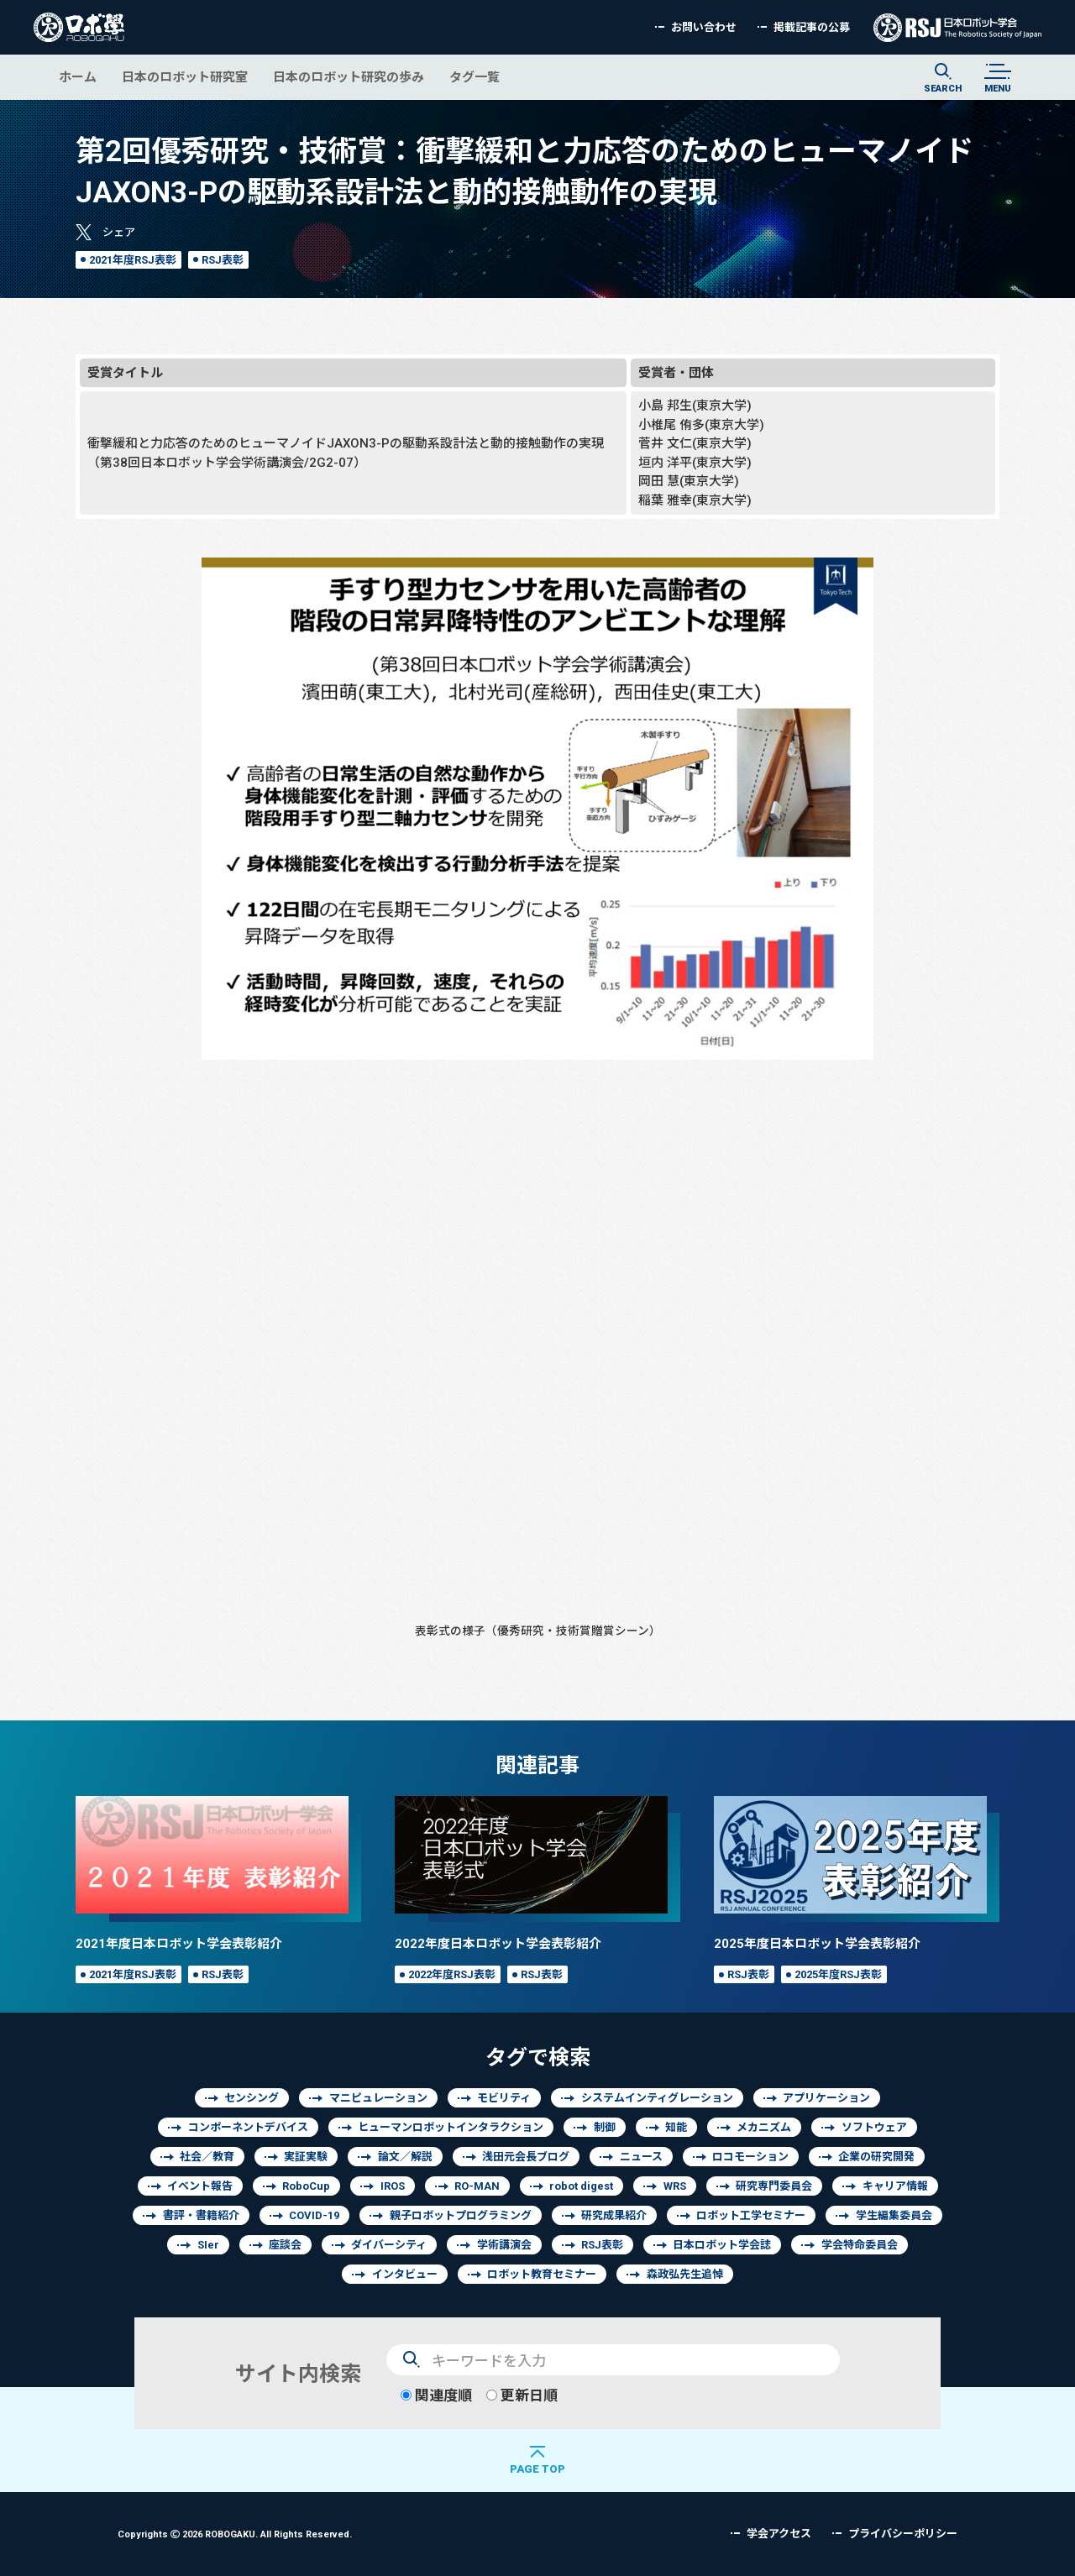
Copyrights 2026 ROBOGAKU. (235, 2533)
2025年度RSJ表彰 (838, 1974)
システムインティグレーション (657, 2097)
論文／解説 (405, 2156)
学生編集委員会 (894, 2215)
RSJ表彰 (223, 259)
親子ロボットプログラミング (461, 2215)
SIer (208, 2244)
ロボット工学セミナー (750, 2215)
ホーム (78, 77)
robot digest (581, 2186)
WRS (674, 2186)
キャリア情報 (895, 2186)
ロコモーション (750, 2156)
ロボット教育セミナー (541, 2274)
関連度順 (436, 2395)
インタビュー (405, 2274)
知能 (676, 2127)
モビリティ (504, 2097)
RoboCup (306, 2186)
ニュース (641, 2156)
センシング (251, 2097)
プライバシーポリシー (902, 2533)
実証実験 (306, 2156)
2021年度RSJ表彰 (132, 259)
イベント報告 (200, 2186)
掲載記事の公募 (811, 27)
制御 (605, 2127)
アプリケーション (826, 2097)
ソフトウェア (874, 2127)
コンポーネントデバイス (248, 2127)
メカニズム (764, 2127)
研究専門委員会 (774, 2186)
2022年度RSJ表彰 (452, 1974)
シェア (118, 232)
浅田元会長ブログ (525, 2156)
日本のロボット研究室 (185, 77)
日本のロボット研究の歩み (348, 77)
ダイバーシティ (389, 2244)
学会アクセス (779, 2533)
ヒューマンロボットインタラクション (450, 2127)
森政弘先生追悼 (685, 2274)
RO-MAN (477, 2186)
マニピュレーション (378, 2097)
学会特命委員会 (859, 2244)
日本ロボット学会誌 (722, 2244)
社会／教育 (207, 2156)
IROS (392, 2186)
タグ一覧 (474, 77)
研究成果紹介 (614, 2215)
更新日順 (522, 2395)
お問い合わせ (704, 27)
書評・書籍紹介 (201, 2215)
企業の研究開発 (876, 2156)
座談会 (285, 2244)
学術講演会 (504, 2244)
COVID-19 (314, 2215)
